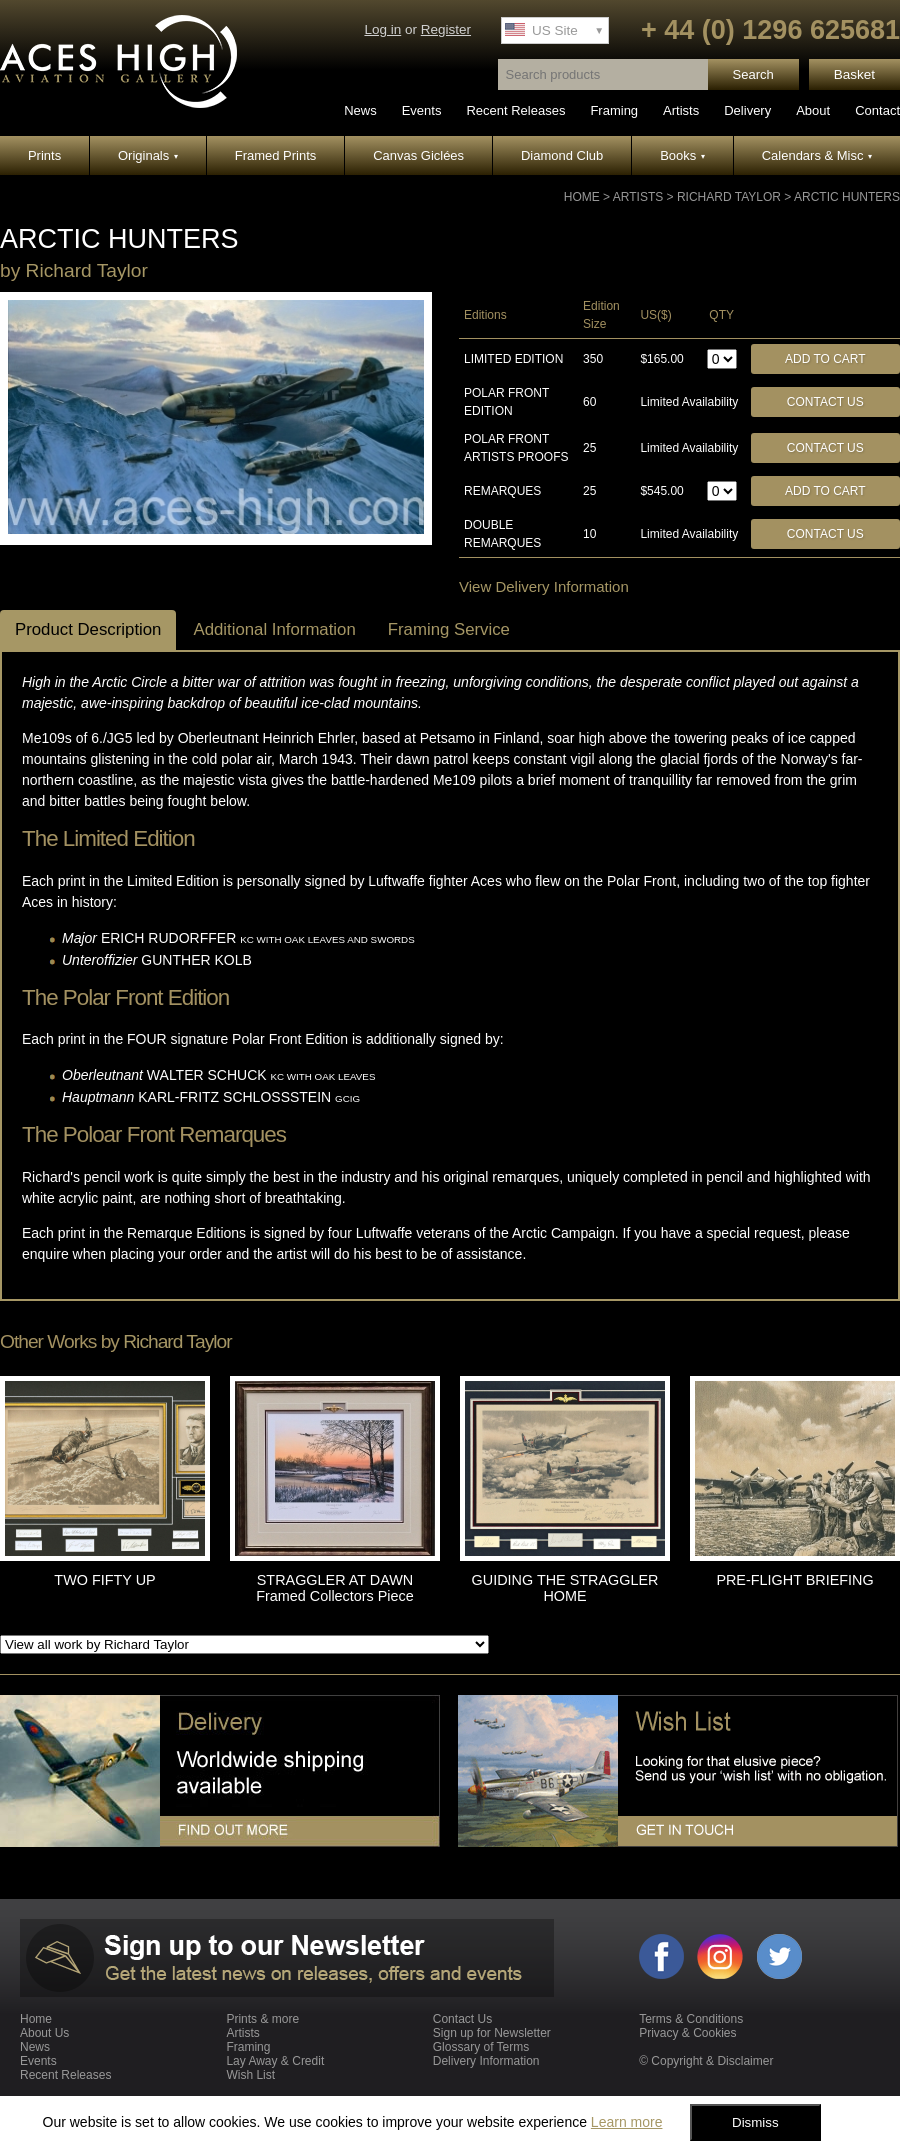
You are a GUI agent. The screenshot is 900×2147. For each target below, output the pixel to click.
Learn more (627, 2122)
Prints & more (262, 2019)
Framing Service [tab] (449, 629)
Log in (382, 29)
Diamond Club (562, 155)
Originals (148, 155)
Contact (877, 110)
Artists (681, 110)
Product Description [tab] (88, 629)
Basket (854, 74)
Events (422, 110)
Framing (614, 110)
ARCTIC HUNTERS (847, 197)
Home (582, 197)
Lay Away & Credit (275, 2061)
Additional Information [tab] (274, 629)
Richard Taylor (729, 197)
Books (682, 155)
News (360, 110)
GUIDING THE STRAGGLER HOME (565, 1588)
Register (446, 29)
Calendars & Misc (817, 155)
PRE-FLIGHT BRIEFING (794, 1580)
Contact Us (825, 402)
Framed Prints (276, 155)
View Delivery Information (544, 586)
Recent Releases (515, 110)
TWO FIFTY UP (104, 1580)
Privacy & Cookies (687, 2033)
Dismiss (755, 2122)
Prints (44, 155)
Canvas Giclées (418, 155)
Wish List (250, 2075)
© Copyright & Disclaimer (706, 2061)
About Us (44, 2033)
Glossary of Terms (481, 2047)
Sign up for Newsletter (492, 2033)
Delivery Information (486, 2061)
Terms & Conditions (691, 2019)
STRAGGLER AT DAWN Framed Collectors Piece (335, 1588)
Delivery (747, 110)
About (813, 110)
